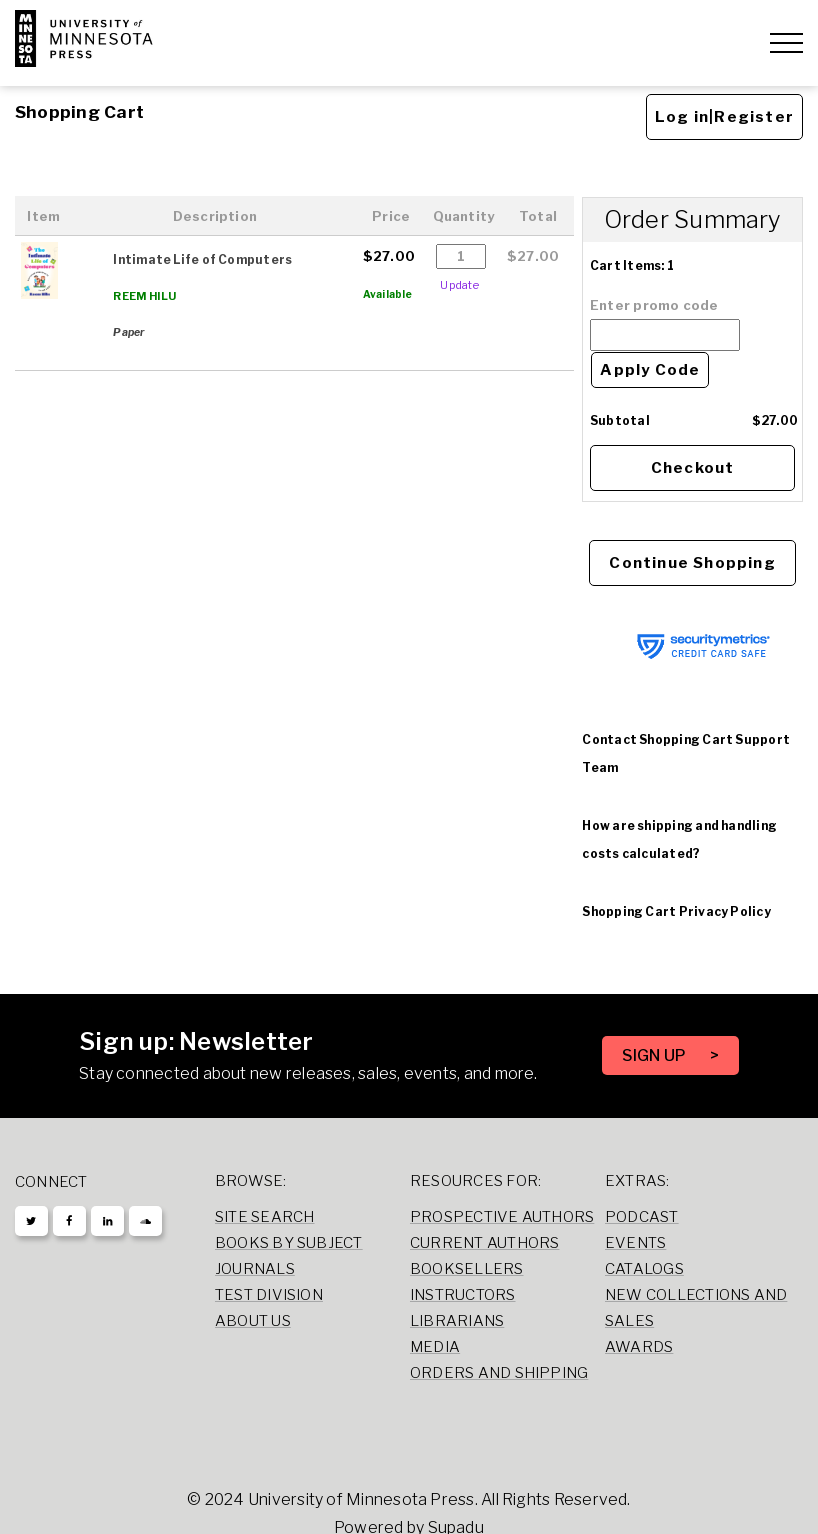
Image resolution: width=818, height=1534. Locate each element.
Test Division (269, 1295)
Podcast (642, 1217)
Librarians (457, 1321)
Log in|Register (724, 117)
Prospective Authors (502, 1217)
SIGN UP (656, 1055)
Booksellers (467, 1269)
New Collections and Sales (696, 1308)
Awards (639, 1347)
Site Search (265, 1217)
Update (459, 285)
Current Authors (484, 1243)
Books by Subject (289, 1243)
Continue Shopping (692, 563)
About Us (253, 1321)
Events (635, 1243)
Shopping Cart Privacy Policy (676, 911)
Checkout (693, 468)
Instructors (463, 1295)
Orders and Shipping (499, 1373)
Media (435, 1347)
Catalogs (644, 1269)
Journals (255, 1269)
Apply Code (650, 370)
